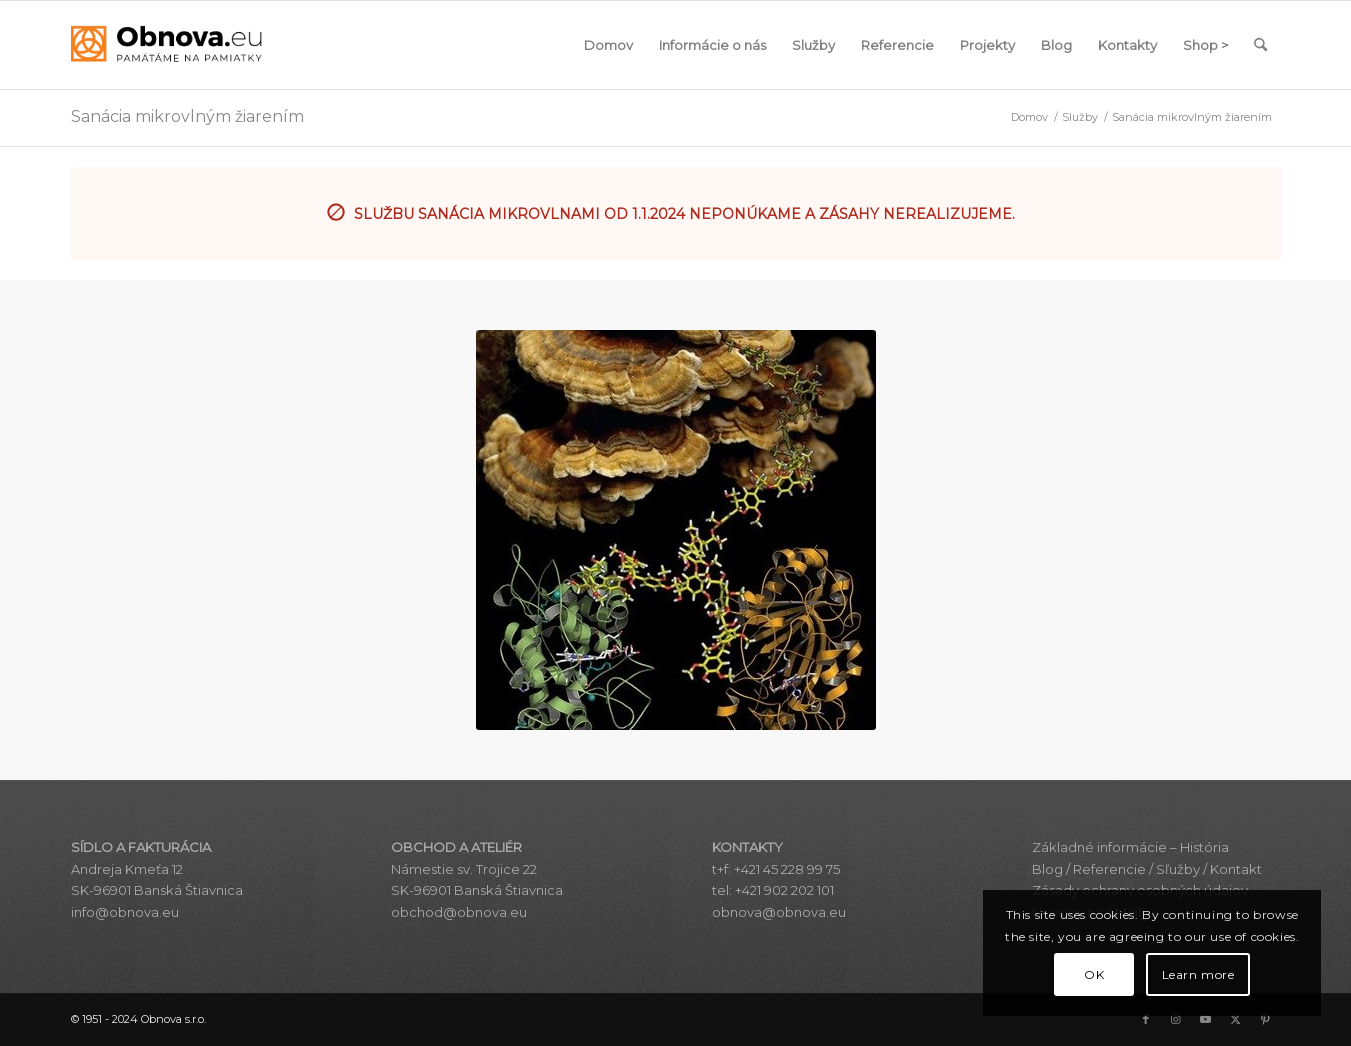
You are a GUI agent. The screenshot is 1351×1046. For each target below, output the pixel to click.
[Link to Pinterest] (1266, 1019)
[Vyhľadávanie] (1260, 45)
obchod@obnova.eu (459, 912)
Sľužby (1178, 869)
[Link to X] (1236, 1019)
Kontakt (1236, 869)
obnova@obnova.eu (779, 912)
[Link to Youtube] (1206, 1019)
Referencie (1109, 869)
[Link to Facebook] (1146, 1019)
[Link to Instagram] (1176, 1019)
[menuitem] (608, 45)
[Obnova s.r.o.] (167, 45)
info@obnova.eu (125, 912)
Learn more (1198, 974)
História (1204, 847)
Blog (1047, 869)
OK (1094, 974)
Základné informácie (1099, 847)
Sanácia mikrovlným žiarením (187, 116)
